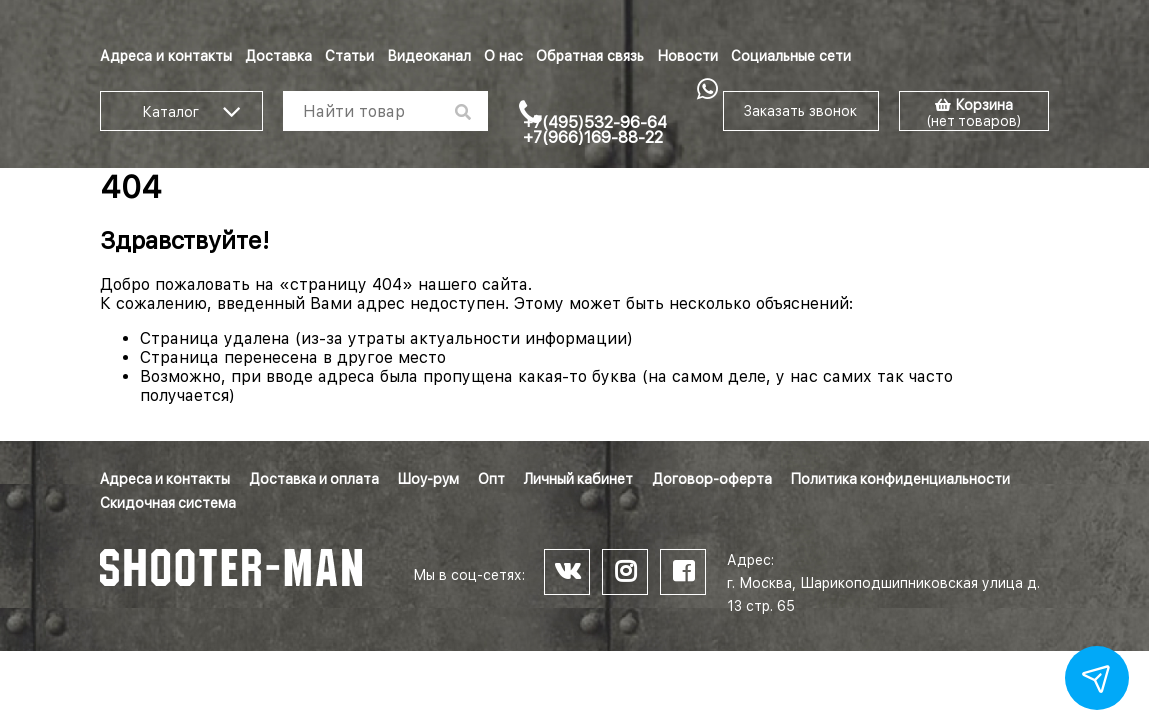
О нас (503, 56)
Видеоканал (429, 56)
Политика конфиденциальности (900, 479)
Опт (491, 479)
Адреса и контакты (166, 56)
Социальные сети (791, 56)
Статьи (349, 56)
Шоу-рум (428, 479)
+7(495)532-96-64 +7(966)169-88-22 (595, 130)
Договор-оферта (712, 479)
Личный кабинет (578, 479)
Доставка (278, 56)
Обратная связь (590, 56)
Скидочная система (168, 503)
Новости (687, 56)
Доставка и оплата (314, 479)
